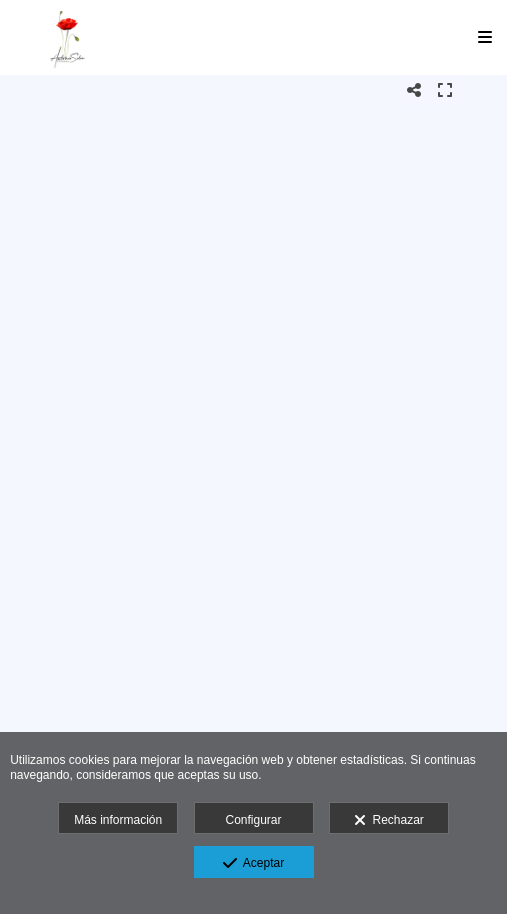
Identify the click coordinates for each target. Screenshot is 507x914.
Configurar (253, 820)
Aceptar (253, 864)
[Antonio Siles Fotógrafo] (68, 37)
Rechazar (389, 821)
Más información (118, 820)
